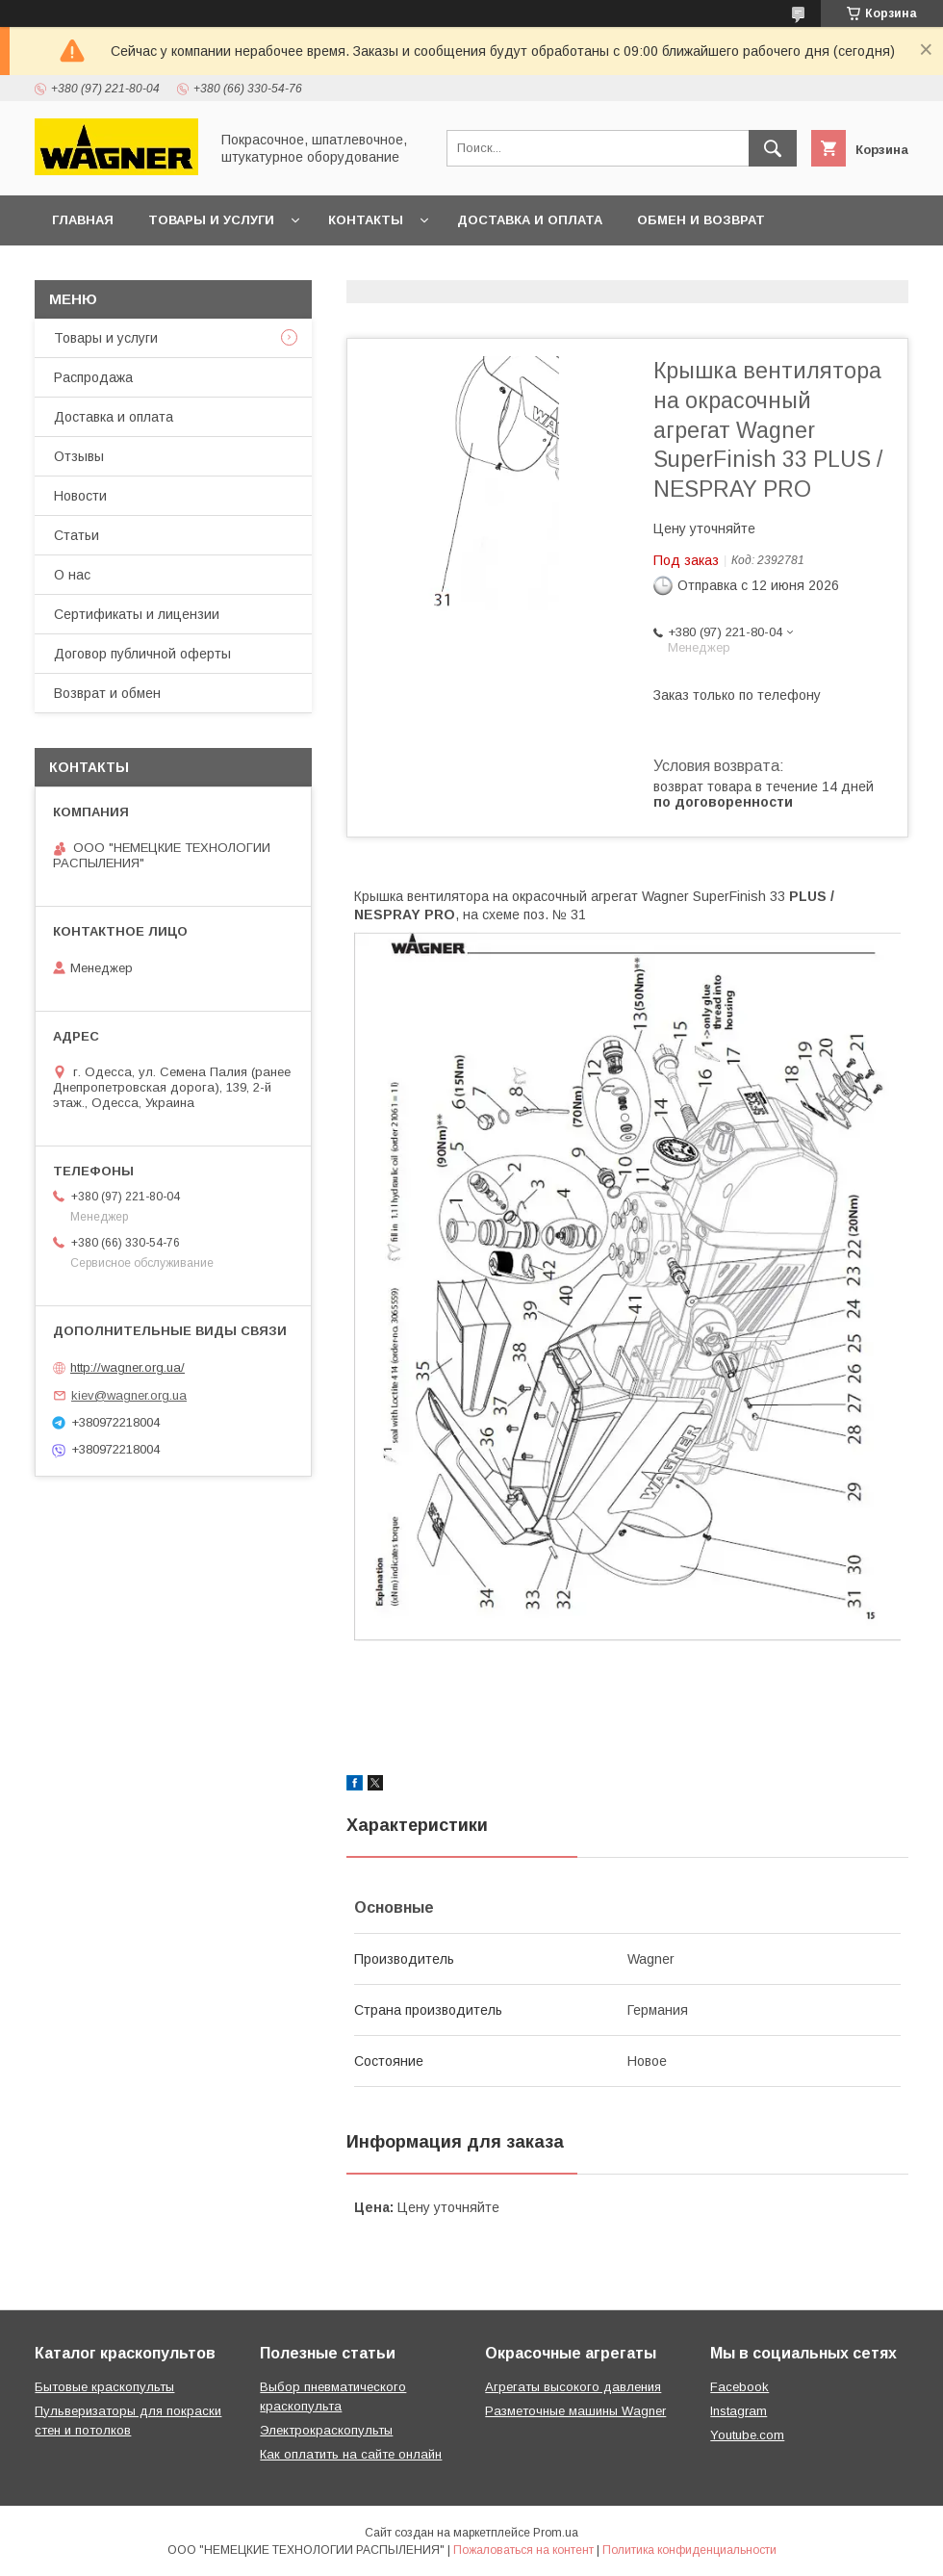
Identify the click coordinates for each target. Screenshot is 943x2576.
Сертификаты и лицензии (136, 614)
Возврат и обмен (107, 693)
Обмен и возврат (701, 220)
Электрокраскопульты (326, 2430)
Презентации (358, 270)
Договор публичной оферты (162, 270)
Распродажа (93, 377)
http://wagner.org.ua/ (127, 1367)
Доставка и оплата (529, 220)
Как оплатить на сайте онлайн (351, 2454)
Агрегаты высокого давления (573, 2387)
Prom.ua (555, 2532)
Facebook (739, 2387)
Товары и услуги (211, 220)
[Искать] (773, 148)
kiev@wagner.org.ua (129, 1395)
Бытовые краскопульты (104, 2387)
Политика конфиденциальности (689, 2550)
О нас (72, 574)
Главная (83, 220)
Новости (80, 495)
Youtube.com (747, 2435)
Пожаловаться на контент (523, 2550)
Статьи (76, 535)
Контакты (365, 220)
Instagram (738, 2411)
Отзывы (79, 456)
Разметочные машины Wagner (575, 2411)
